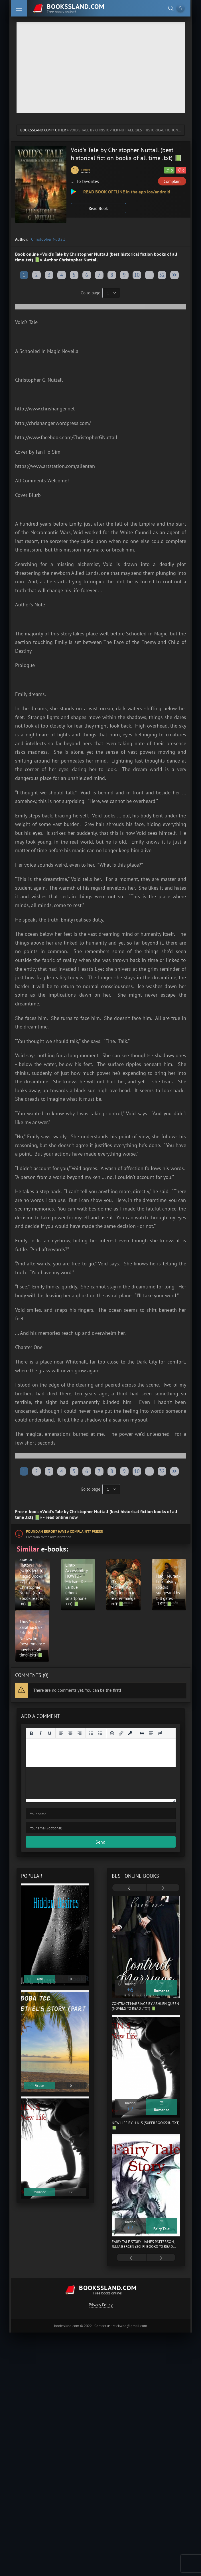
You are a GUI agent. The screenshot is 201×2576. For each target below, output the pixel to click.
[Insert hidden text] (160, 1733)
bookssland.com (36, 130)
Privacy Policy (101, 2305)
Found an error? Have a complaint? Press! (64, 1531)
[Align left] (61, 1733)
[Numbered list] (100, 1733)
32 (162, 275)
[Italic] (40, 1733)
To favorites (85, 181)
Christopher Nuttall (48, 239)
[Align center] (70, 1733)
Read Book (98, 208)
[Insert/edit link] (121, 1733)
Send (100, 1842)
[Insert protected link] (130, 1733)
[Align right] (80, 1733)
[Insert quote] (142, 1733)
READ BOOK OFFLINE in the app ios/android (126, 192)
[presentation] (129, 1888)
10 (137, 275)
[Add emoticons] (112, 1733)
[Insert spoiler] (151, 1733)
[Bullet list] (91, 1733)
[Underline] (50, 1733)
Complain (172, 181)
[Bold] (31, 1733)
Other (60, 130)
